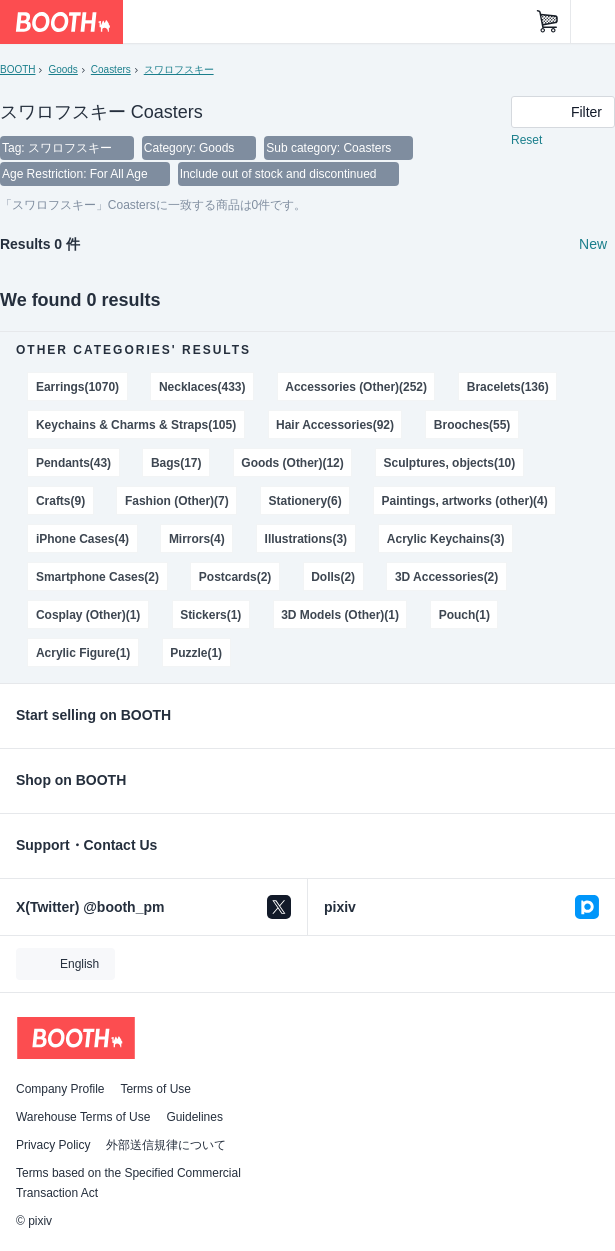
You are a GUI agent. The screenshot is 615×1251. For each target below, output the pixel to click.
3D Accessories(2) (446, 577)
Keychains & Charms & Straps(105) (136, 425)
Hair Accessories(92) (335, 425)
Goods (62, 69)
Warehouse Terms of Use (83, 1117)
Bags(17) (176, 463)
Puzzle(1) (196, 653)
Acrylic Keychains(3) (446, 539)
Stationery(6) (305, 501)
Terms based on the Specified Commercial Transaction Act (128, 1183)
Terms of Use (155, 1089)
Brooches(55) (472, 425)
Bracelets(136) (508, 387)
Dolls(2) (333, 577)
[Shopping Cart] (548, 22)
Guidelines (194, 1117)
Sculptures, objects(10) (450, 463)
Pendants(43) (73, 463)
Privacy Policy (53, 1145)
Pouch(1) (464, 615)
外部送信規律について (166, 1145)
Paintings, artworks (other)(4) (465, 501)
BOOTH (17, 69)
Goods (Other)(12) (292, 463)
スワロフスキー (179, 69)
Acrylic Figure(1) (83, 653)
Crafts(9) (60, 501)
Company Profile (60, 1089)
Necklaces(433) (202, 387)
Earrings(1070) (77, 387)
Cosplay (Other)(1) (88, 615)
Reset (526, 140)
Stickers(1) (210, 615)
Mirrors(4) (197, 539)
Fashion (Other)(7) (177, 501)
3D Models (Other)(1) (340, 615)
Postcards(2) (235, 577)
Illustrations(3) (306, 539)
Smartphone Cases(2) (97, 577)
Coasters (111, 69)
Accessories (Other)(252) (356, 387)
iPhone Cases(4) (82, 539)
